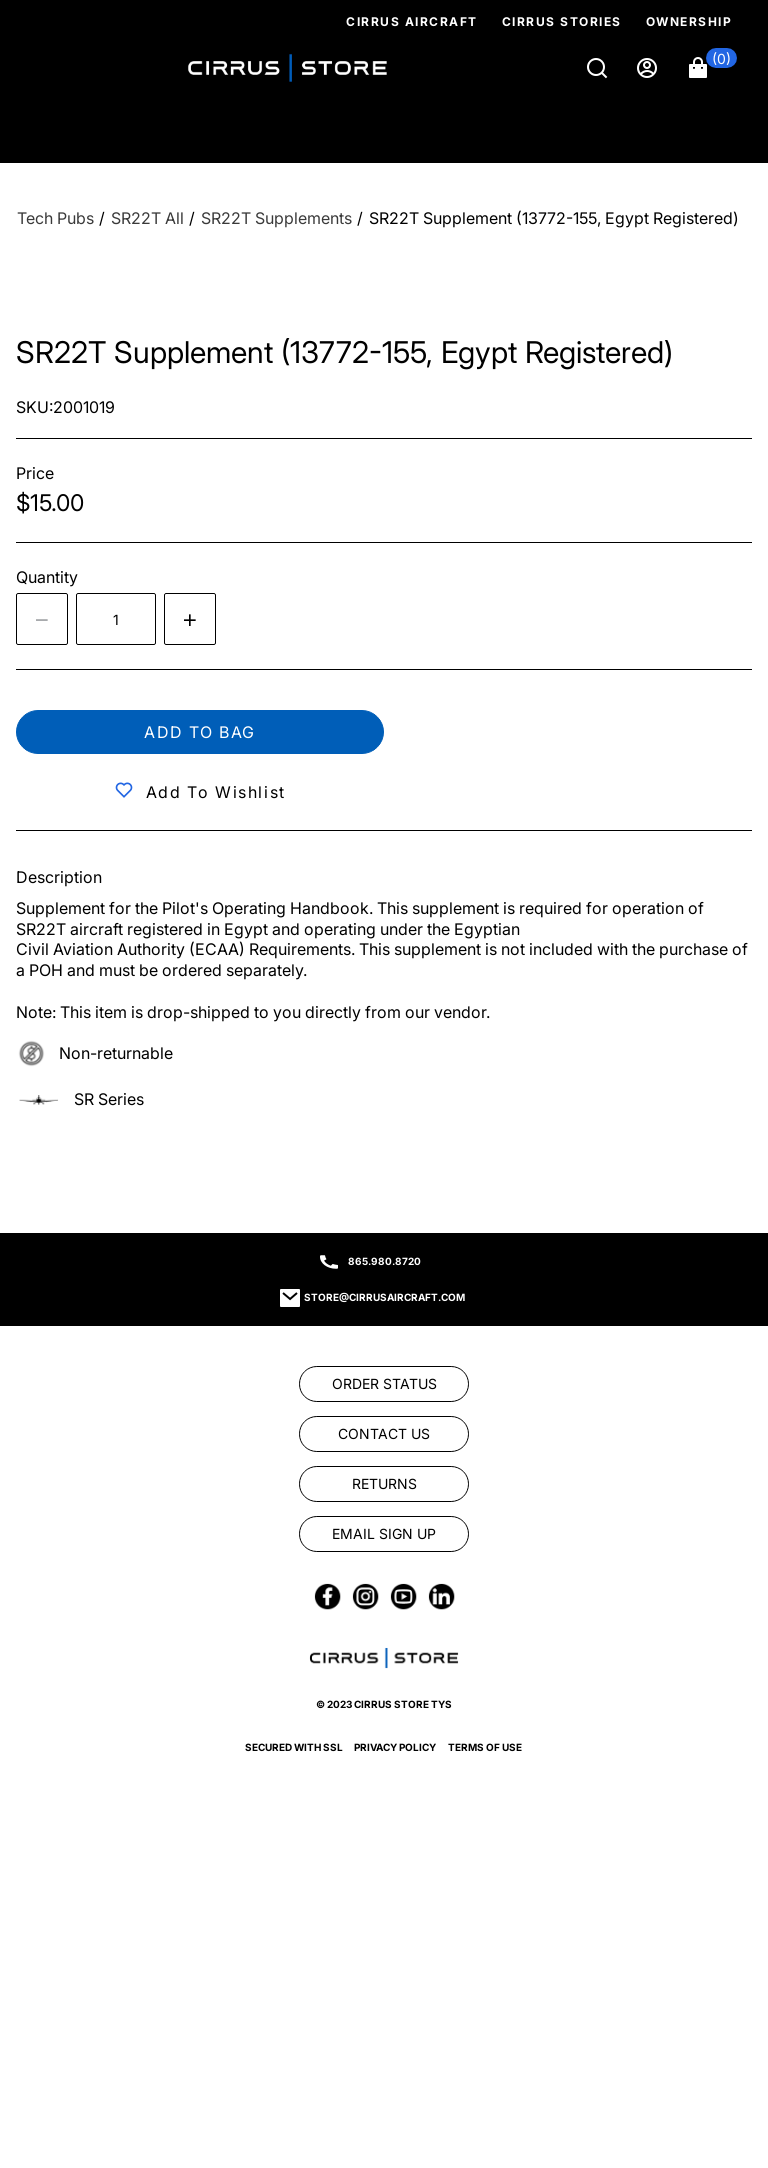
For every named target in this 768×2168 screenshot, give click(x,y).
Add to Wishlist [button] (216, 792)
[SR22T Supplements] (276, 218)
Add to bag (200, 732)
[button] (713, 68)
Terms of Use (485, 1747)
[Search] (599, 68)
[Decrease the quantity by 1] (42, 619)
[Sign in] (649, 68)
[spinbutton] (116, 619)
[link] (384, 1384)
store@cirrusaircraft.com (384, 1297)
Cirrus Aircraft (412, 21)
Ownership (689, 21)
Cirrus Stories (562, 21)
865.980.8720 (384, 1261)
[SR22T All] (147, 218)
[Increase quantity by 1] (190, 619)
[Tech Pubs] (55, 218)
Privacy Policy (395, 1747)
